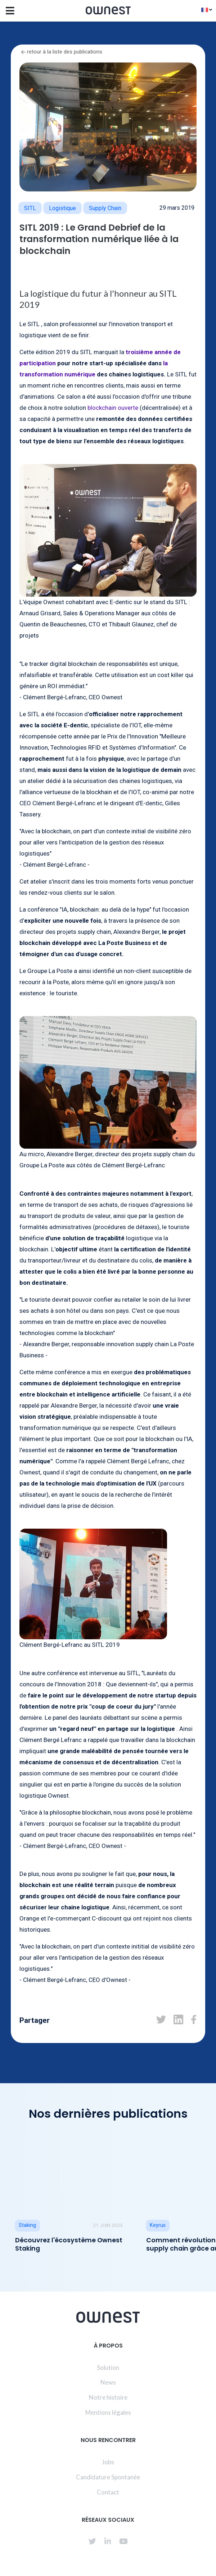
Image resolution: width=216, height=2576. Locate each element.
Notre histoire (108, 2397)
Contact (108, 2492)
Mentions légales (108, 2412)
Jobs (108, 2462)
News (108, 2382)
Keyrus (158, 2225)
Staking (27, 2225)
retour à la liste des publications (61, 51)
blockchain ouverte (112, 407)
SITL (30, 208)
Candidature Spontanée (108, 2477)
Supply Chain (105, 208)
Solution (108, 2367)
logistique (62, 208)
